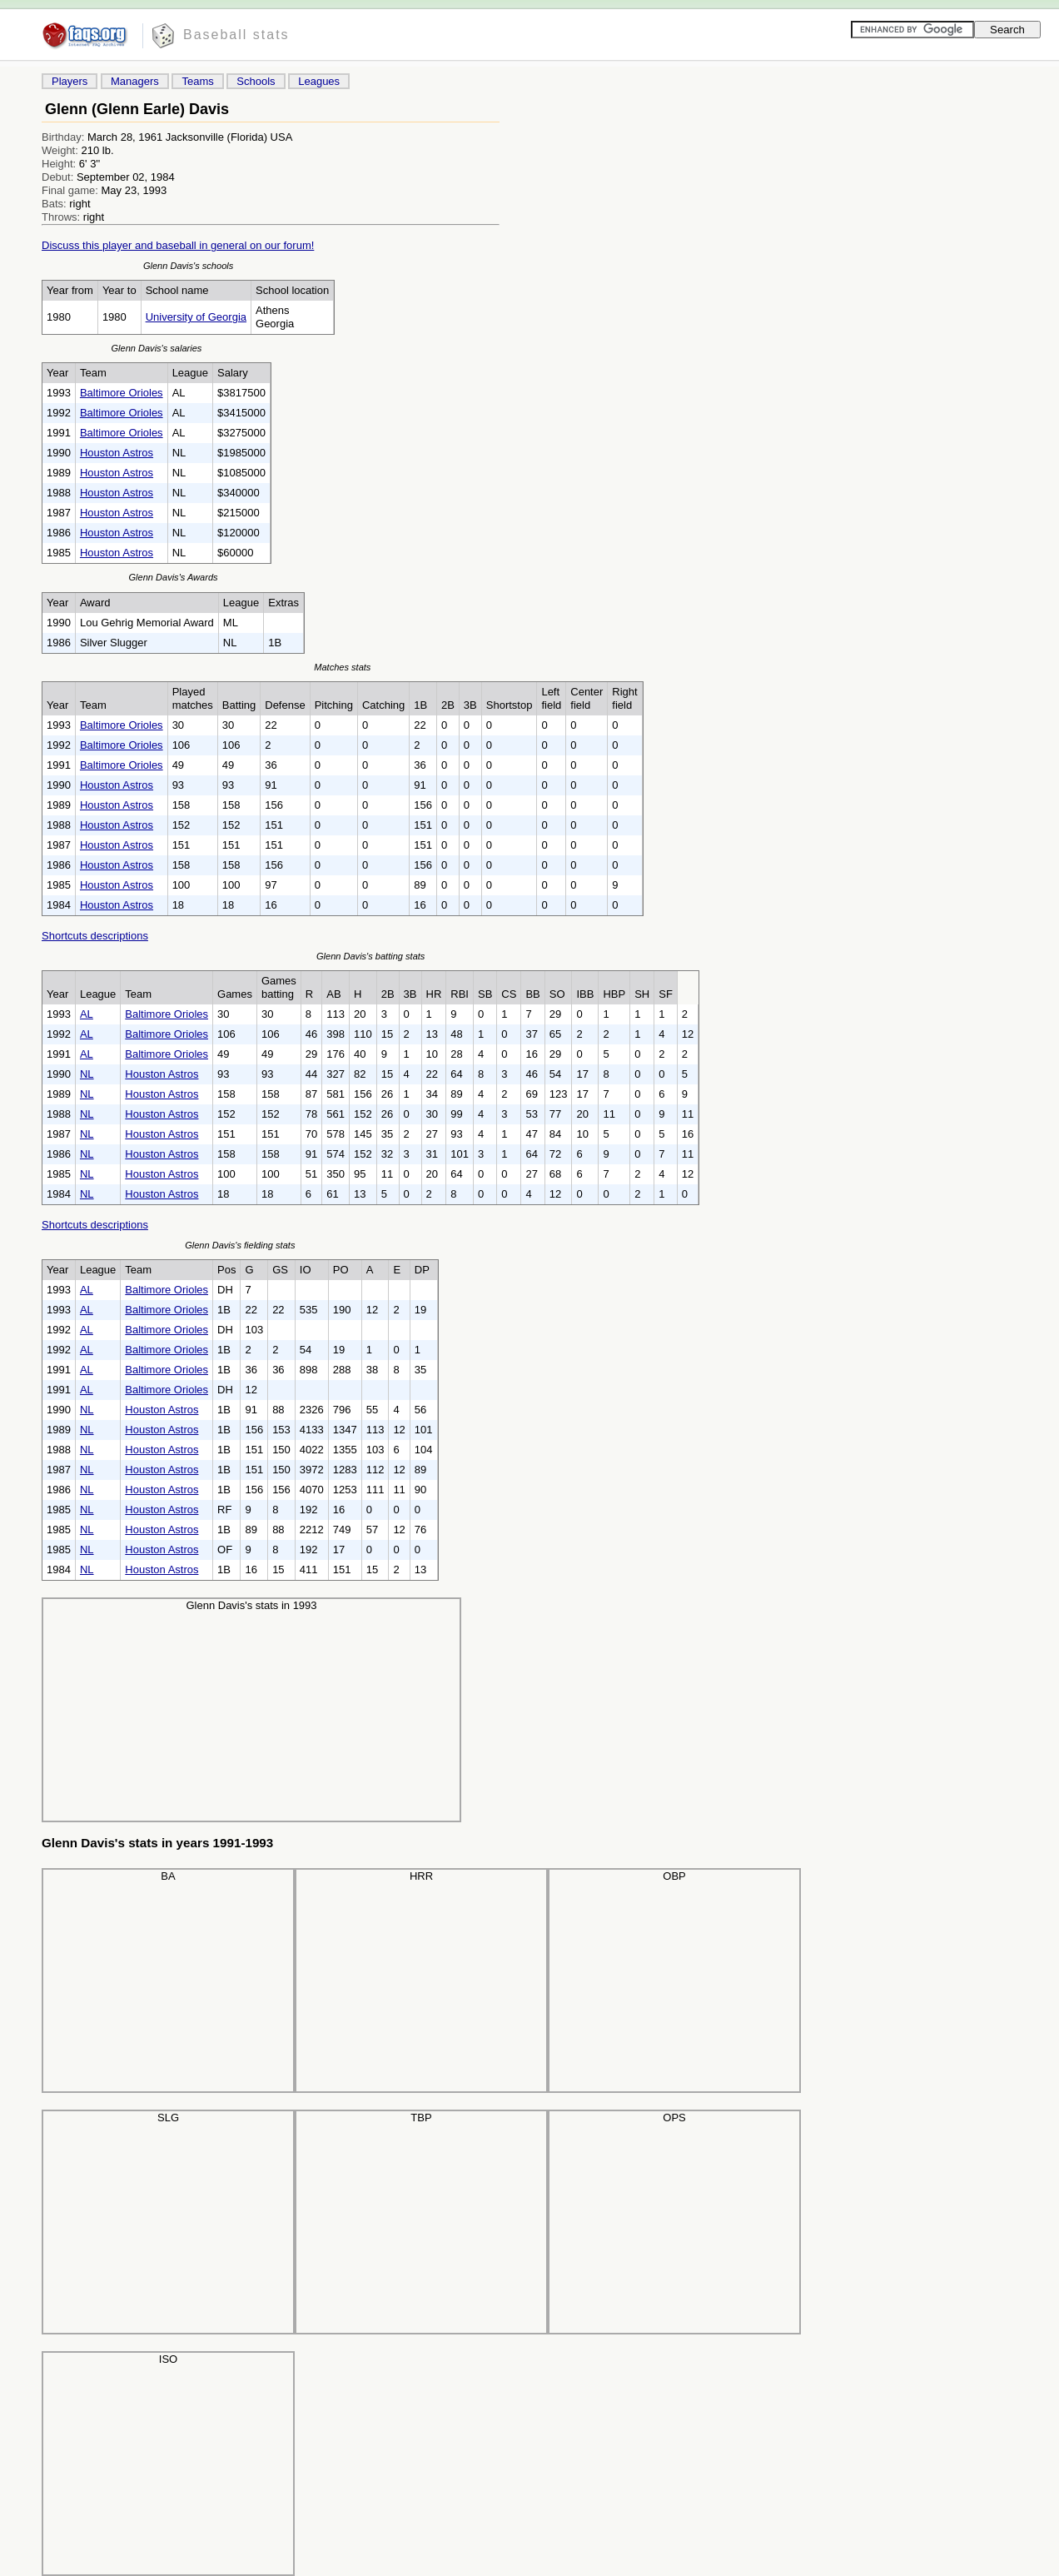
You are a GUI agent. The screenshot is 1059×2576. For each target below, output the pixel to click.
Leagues (319, 81)
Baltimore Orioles (121, 392)
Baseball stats (236, 34)
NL (87, 1074)
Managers (135, 81)
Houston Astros (116, 452)
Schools (255, 81)
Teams (197, 81)
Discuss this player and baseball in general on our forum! (178, 245)
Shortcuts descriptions (95, 935)
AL (86, 1014)
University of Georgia (196, 317)
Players (69, 81)
